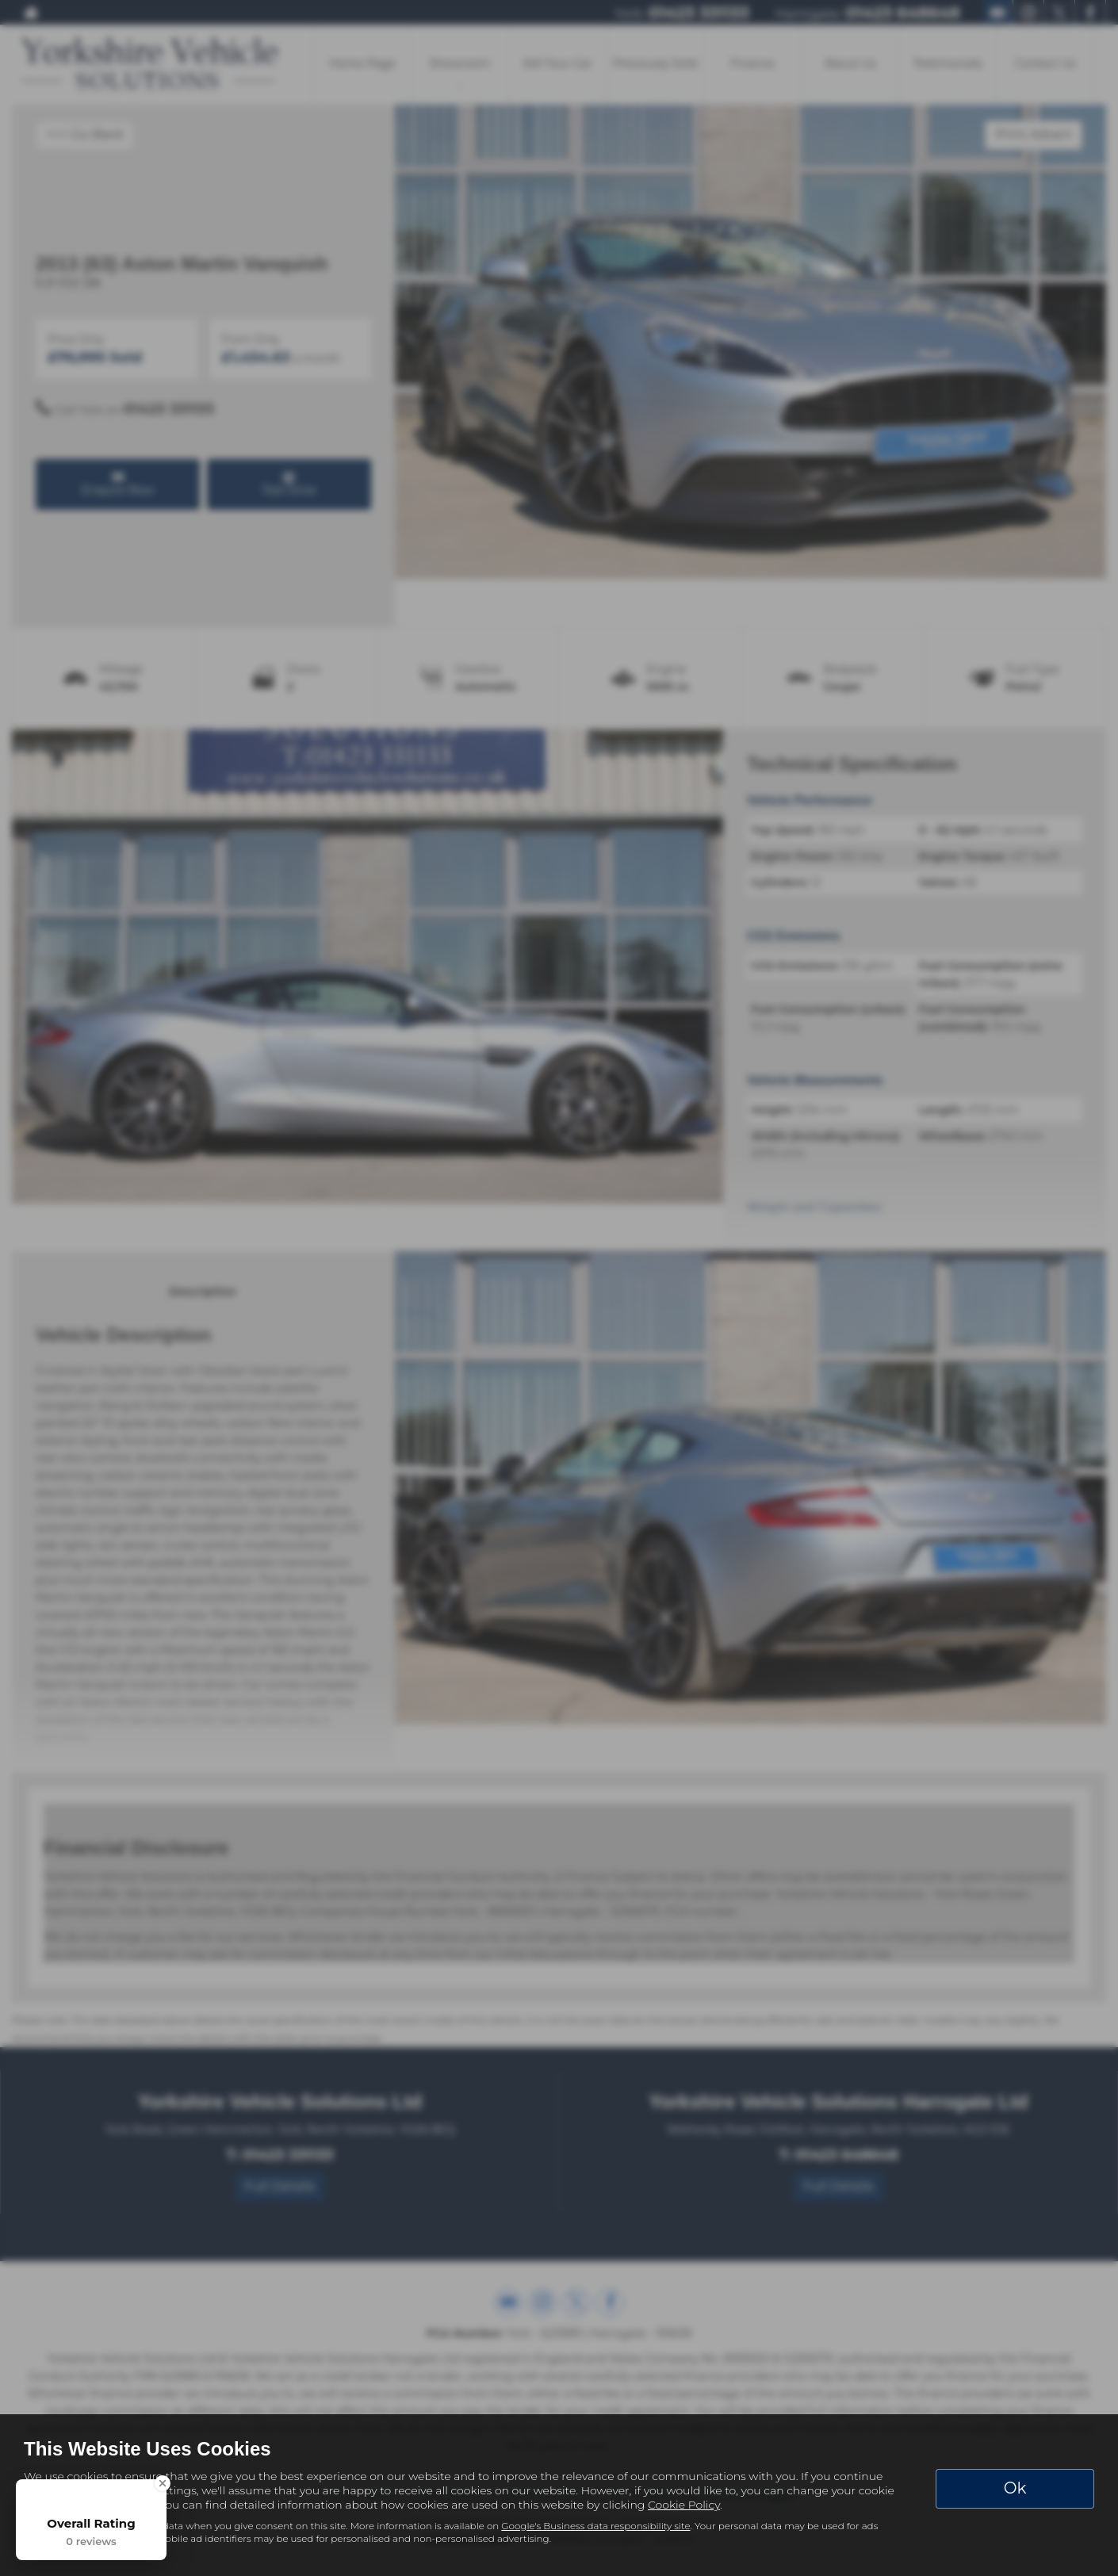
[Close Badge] (162, 2483)
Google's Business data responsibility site (595, 2526)
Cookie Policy (684, 2505)
